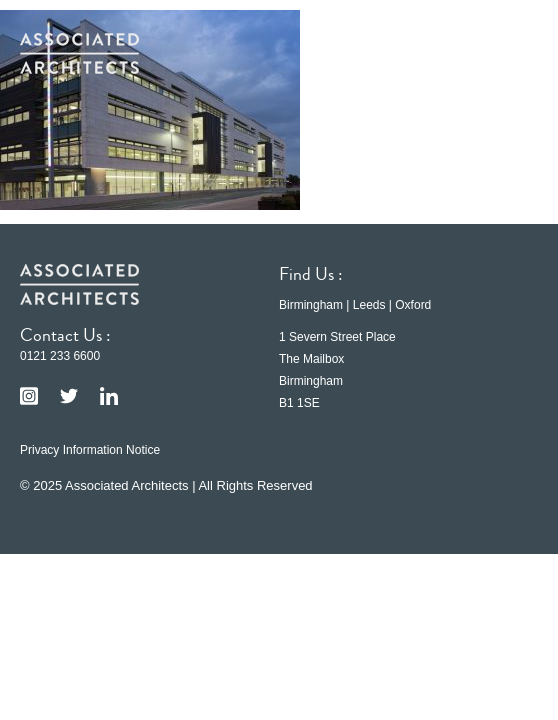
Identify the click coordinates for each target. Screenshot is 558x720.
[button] (508, 53)
